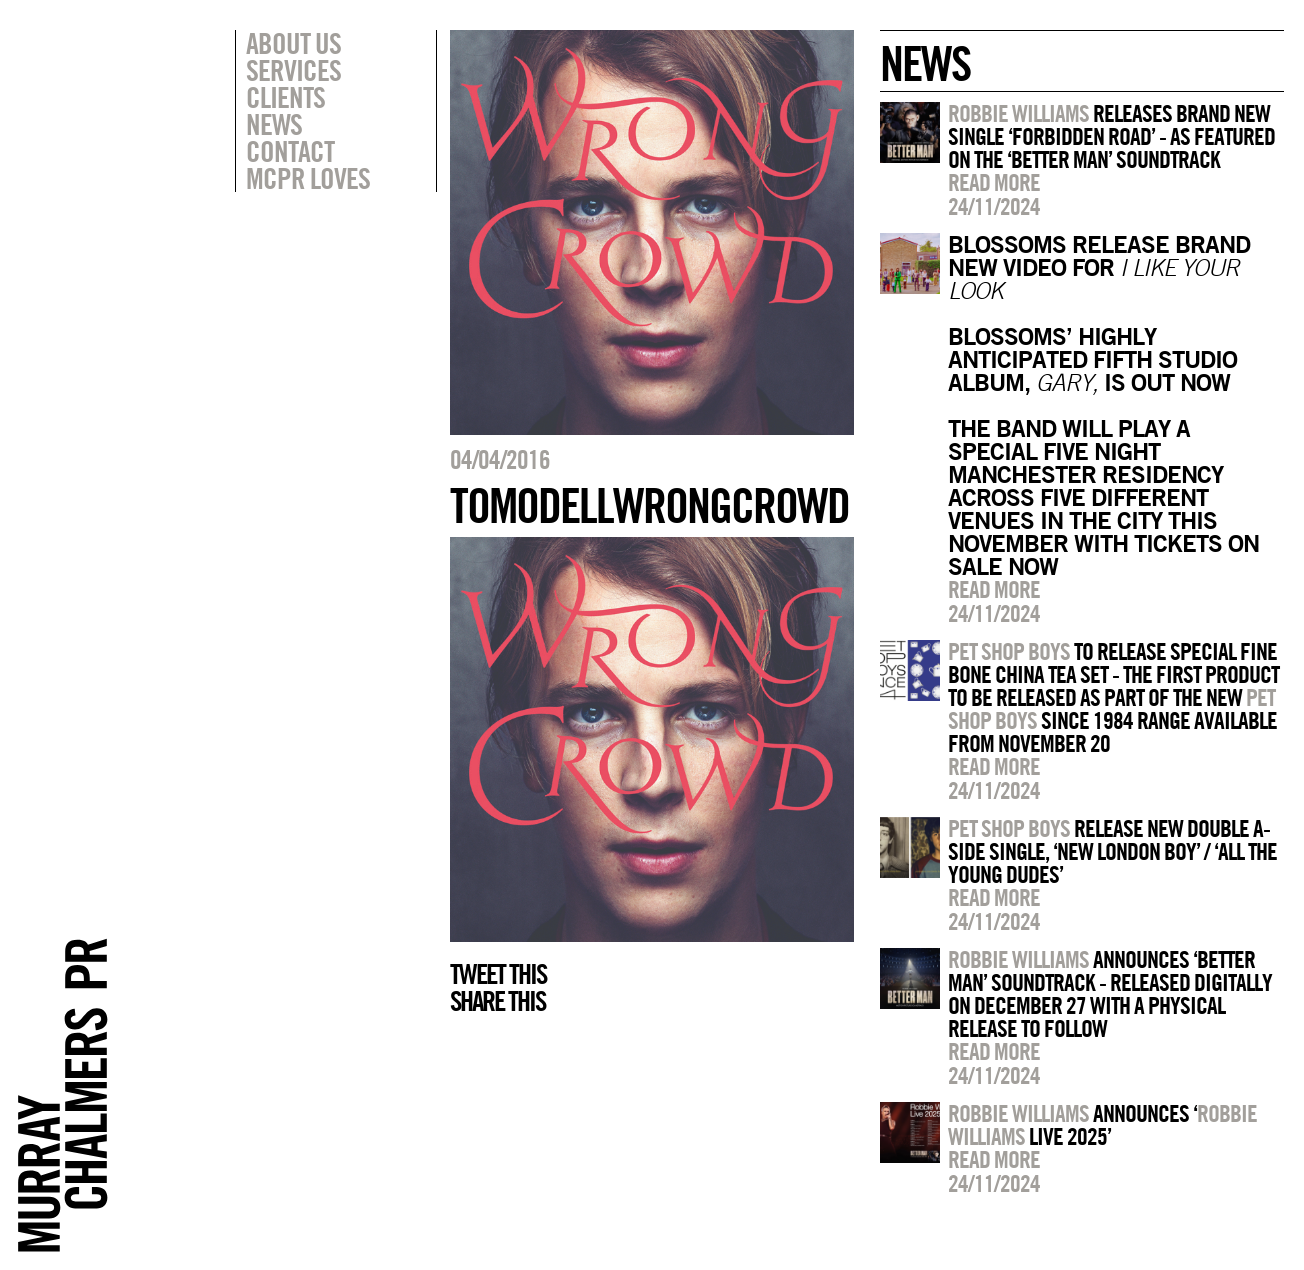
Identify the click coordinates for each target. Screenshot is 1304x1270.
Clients (285, 97)
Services (293, 70)
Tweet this (498, 974)
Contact (290, 151)
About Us (293, 43)
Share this (497, 1001)
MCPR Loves (308, 178)
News (274, 124)
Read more (994, 182)
